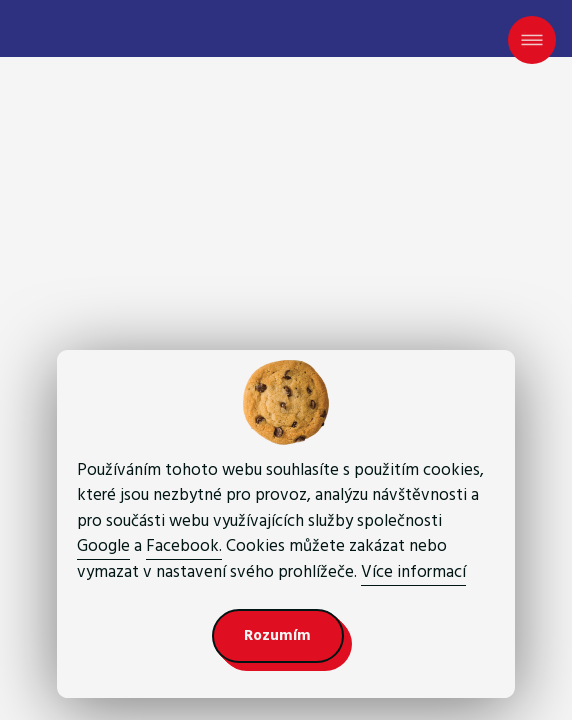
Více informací (413, 572)
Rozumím (277, 635)
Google (103, 546)
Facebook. (184, 546)
